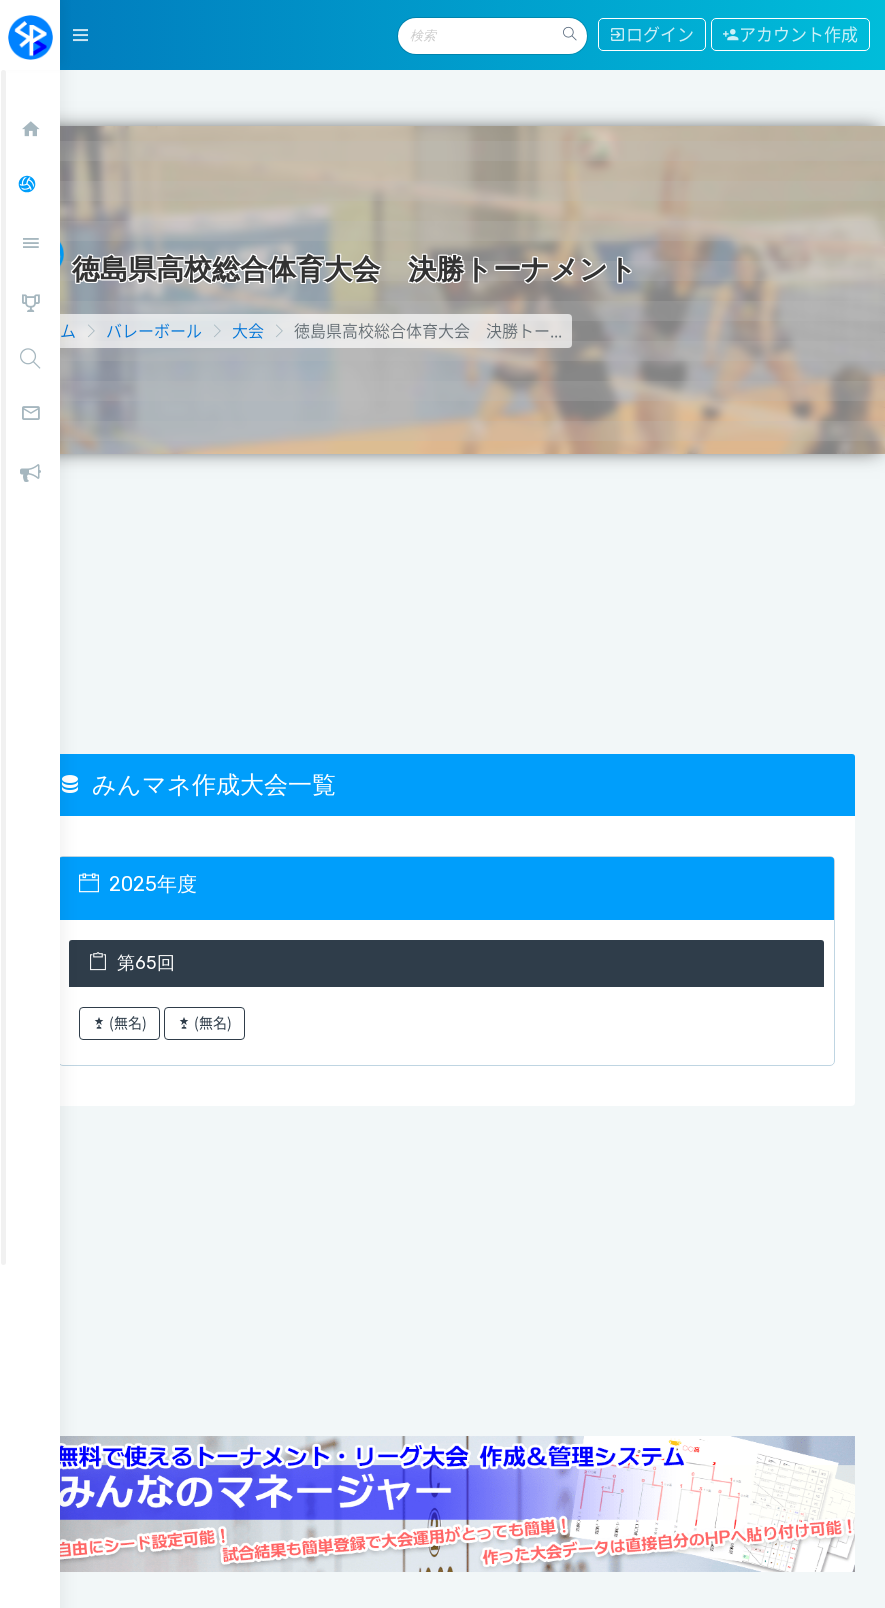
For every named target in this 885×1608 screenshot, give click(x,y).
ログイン (647, 34)
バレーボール (206, 270)
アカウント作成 (789, 34)
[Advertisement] (472, 543)
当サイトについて (139, 1555)
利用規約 (657, 1555)
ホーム (104, 270)
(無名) (171, 963)
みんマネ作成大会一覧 (249, 724)
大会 (300, 270)
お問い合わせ (398, 1555)
